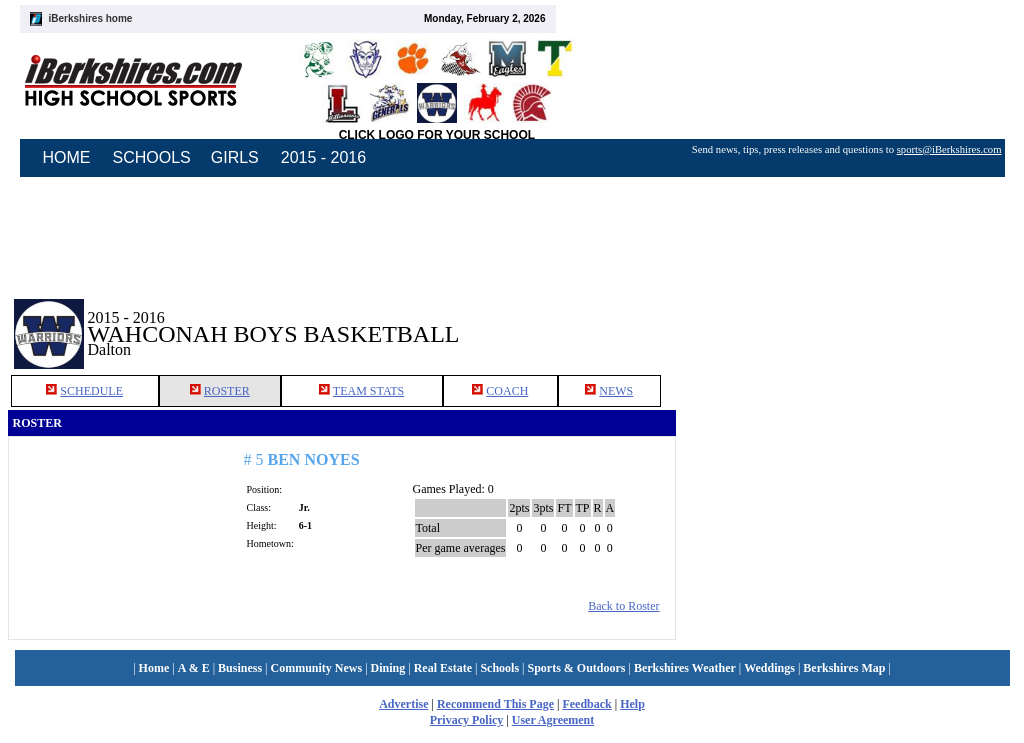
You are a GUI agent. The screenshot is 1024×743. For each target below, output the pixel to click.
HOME (67, 157)
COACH (507, 391)
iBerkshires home (91, 18)
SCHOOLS (152, 157)
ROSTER (227, 391)
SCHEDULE (91, 391)
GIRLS (235, 157)
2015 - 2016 (323, 157)
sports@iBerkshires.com (949, 149)
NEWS (616, 391)
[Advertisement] (846, 319)
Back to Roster (623, 606)
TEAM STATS (368, 391)
